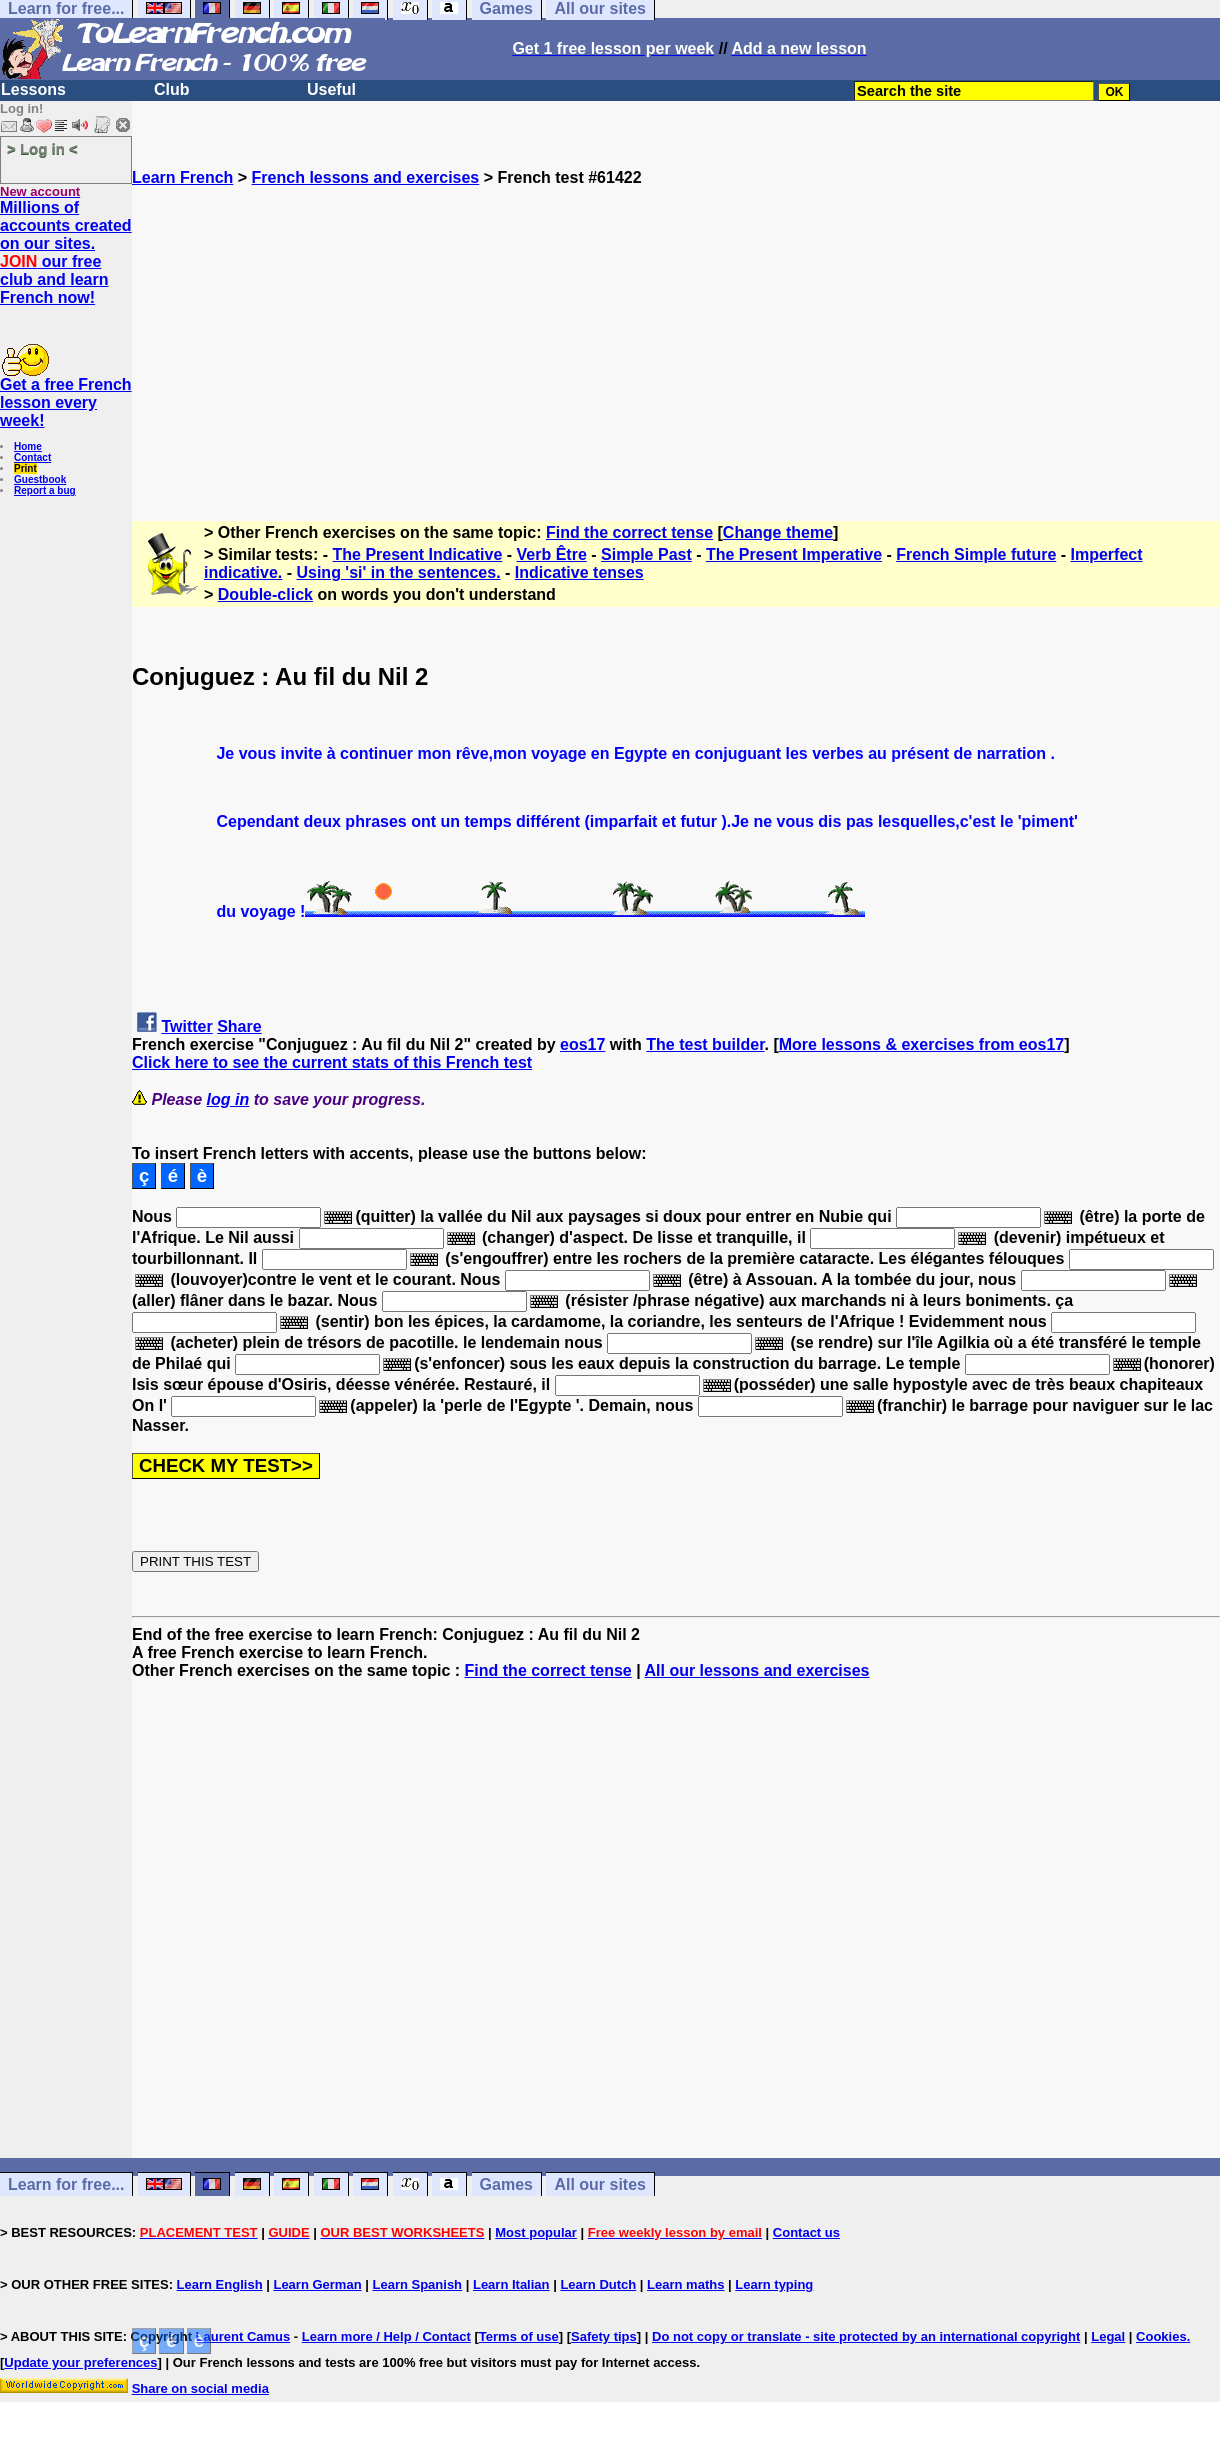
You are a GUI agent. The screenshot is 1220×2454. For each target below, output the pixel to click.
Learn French (182, 177)
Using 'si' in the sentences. (398, 572)
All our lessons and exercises (757, 1670)
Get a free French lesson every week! (66, 402)
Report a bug (45, 490)
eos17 (582, 1044)
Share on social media (200, 2388)
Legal (1108, 2336)
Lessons (33, 89)
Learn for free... (66, 2184)
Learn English (220, 2284)
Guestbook (40, 479)
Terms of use (519, 2336)
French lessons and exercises (366, 177)
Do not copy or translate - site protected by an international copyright (866, 2336)
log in (228, 1099)
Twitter (186, 1026)
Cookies (1161, 2336)
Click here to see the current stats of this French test (332, 1062)
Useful (331, 89)
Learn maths (685, 2284)
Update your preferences (80, 2362)
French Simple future (976, 554)
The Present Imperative (794, 554)
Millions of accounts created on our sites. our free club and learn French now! (66, 252)
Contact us (806, 2232)
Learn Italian (511, 2284)
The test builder (705, 1044)
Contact (32, 457)
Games (506, 2184)
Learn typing (774, 2284)
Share (239, 1026)
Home (28, 446)
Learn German (317, 2284)
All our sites (600, 2184)
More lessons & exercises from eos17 (921, 1044)
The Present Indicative (418, 554)
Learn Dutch (598, 2284)
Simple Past (646, 554)
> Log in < (42, 148)
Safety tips (604, 2336)
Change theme (778, 532)
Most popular (536, 2232)
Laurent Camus (243, 2336)
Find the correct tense (629, 532)
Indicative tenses (579, 572)
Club (172, 89)
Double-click (265, 594)
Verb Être (552, 554)
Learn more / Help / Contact (386, 2336)
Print (25, 468)
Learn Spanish (417, 2284)
